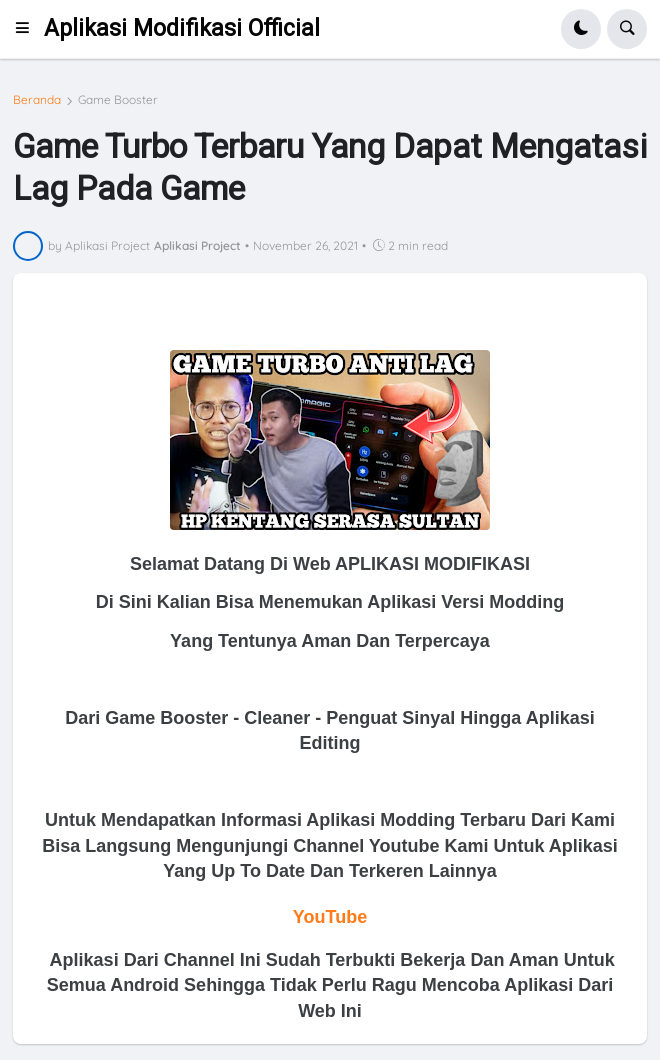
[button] (28, 29)
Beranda (37, 100)
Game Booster (118, 100)
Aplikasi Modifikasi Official (182, 28)
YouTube (330, 917)
